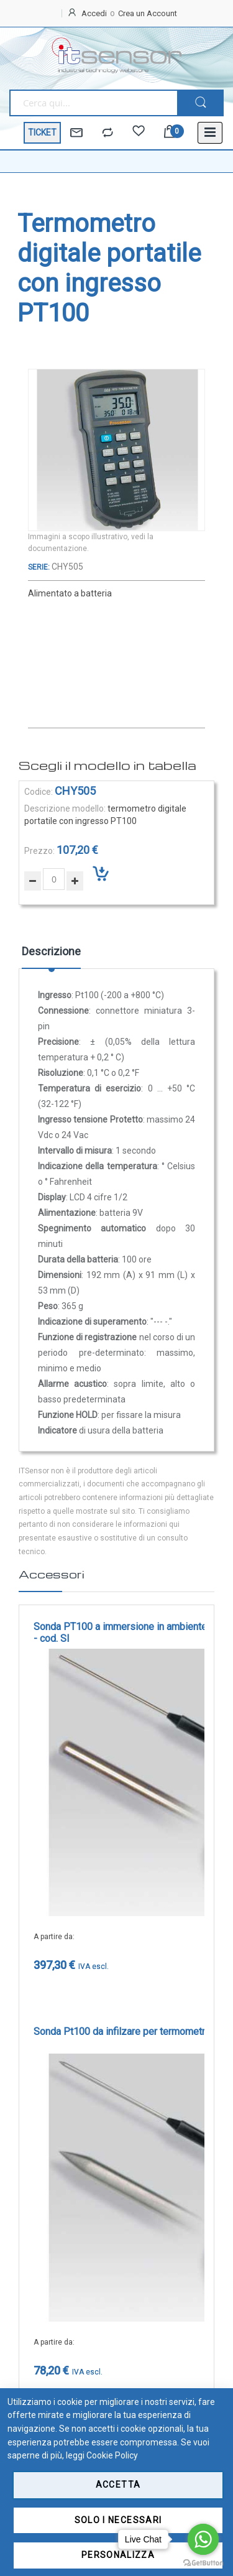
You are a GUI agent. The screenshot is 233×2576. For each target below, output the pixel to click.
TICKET (42, 132)
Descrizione (51, 951)
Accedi (94, 13)
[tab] (51, 955)
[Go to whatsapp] (203, 2539)
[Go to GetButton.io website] (203, 2563)
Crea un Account (147, 13)
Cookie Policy (112, 2455)
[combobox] (93, 103)
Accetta (118, 2485)
